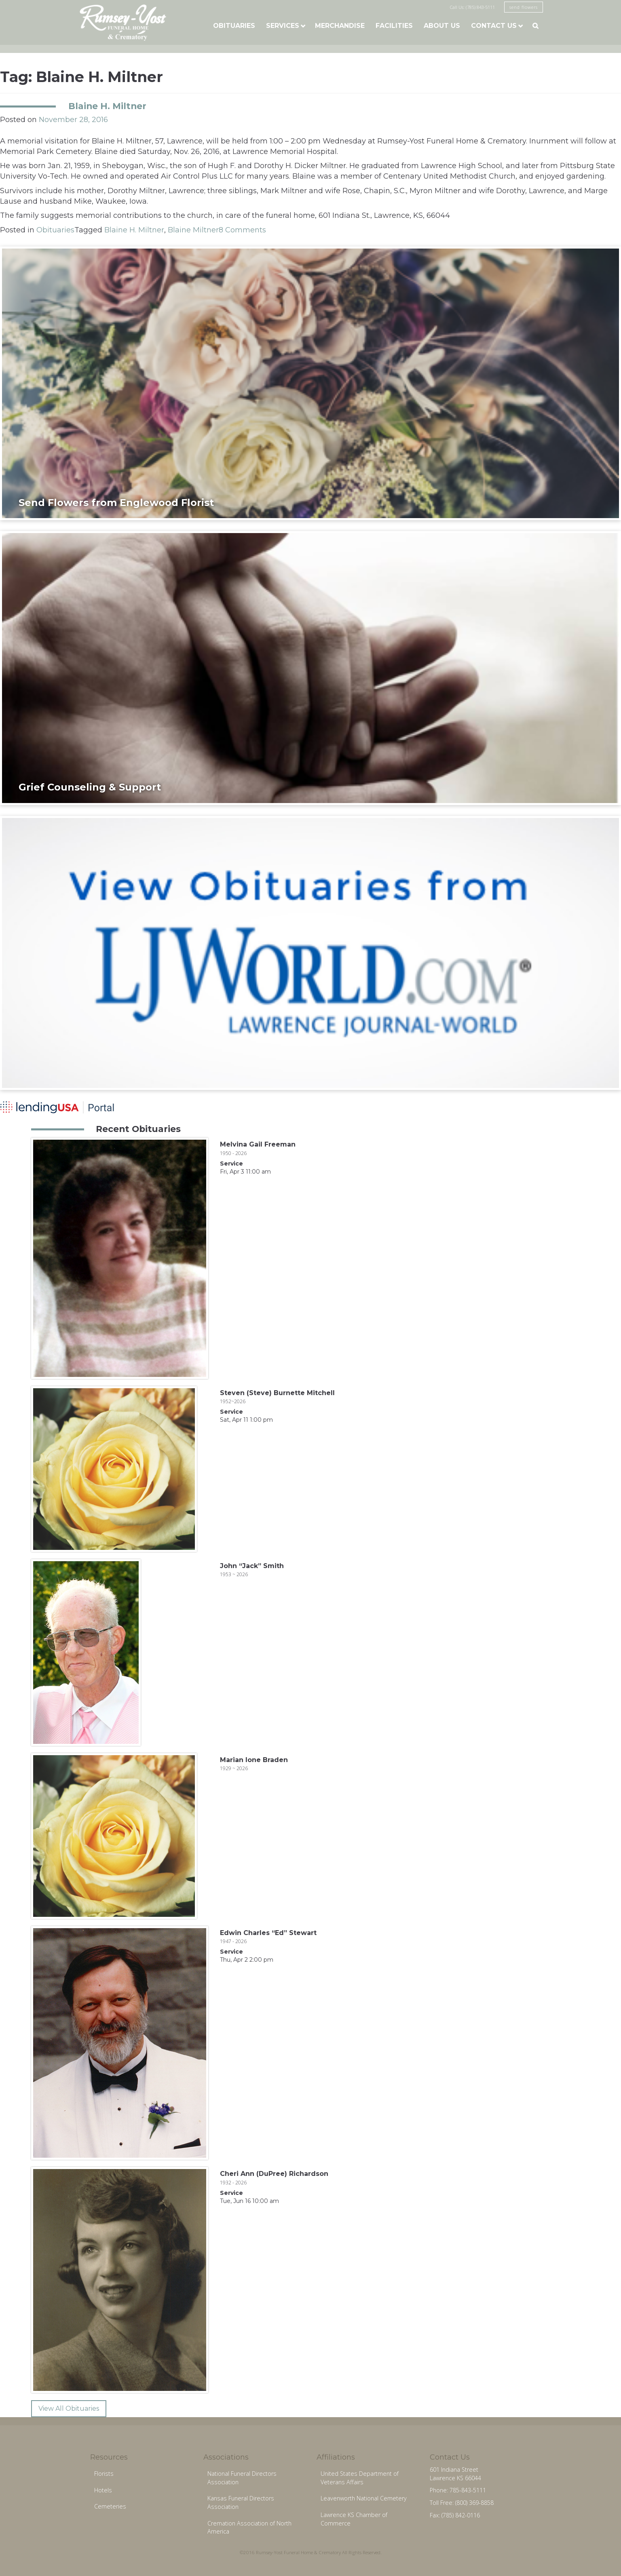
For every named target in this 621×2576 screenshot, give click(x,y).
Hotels (103, 2490)
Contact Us (494, 26)
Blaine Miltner (193, 230)
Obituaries (234, 26)
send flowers (523, 7)
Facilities (394, 26)
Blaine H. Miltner (107, 106)
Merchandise (340, 26)
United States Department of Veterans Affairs (360, 2478)
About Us (442, 26)
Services (282, 26)
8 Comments (242, 230)
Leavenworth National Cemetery (364, 2498)
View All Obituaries (68, 2408)
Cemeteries (110, 2506)
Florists (104, 2473)
